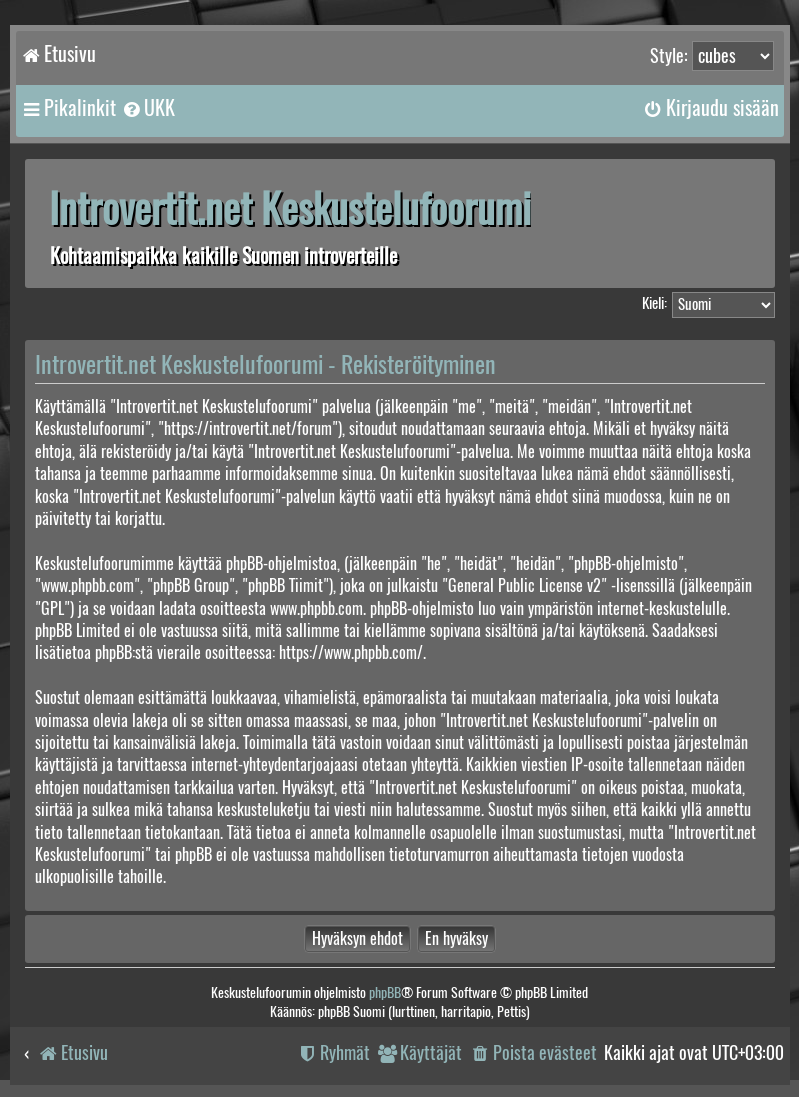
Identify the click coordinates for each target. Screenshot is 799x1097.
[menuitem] (148, 108)
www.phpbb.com (316, 608)
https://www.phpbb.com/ (351, 652)
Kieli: (654, 303)
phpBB (385, 992)
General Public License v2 (524, 585)
